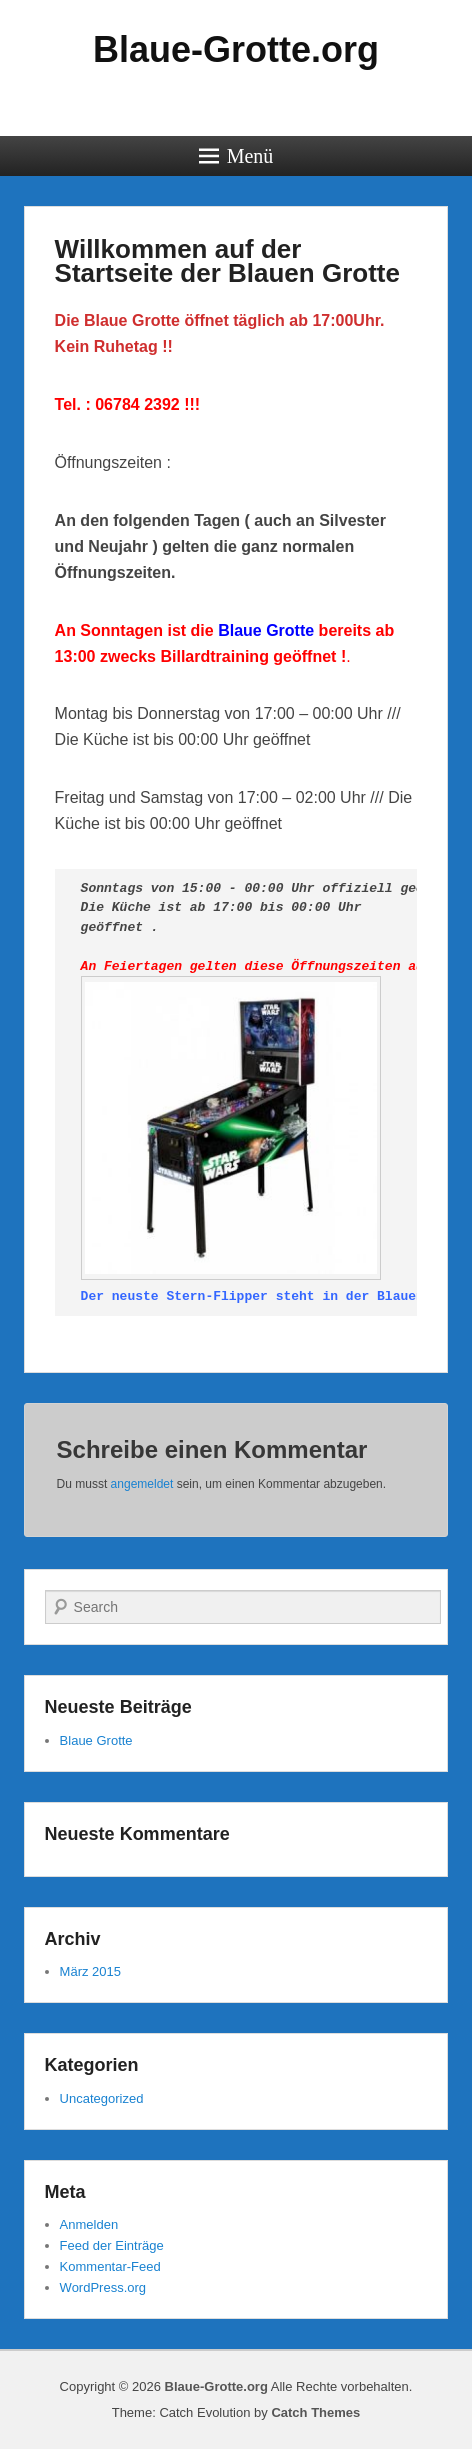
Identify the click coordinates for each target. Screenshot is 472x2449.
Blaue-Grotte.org (236, 49)
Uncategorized (102, 2098)
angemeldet (142, 1484)
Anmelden (89, 2224)
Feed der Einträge (112, 2245)
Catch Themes (315, 2412)
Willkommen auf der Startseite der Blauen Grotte (227, 261)
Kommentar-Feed (110, 2266)
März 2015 (90, 1971)
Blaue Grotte (96, 1740)
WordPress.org (103, 2287)
